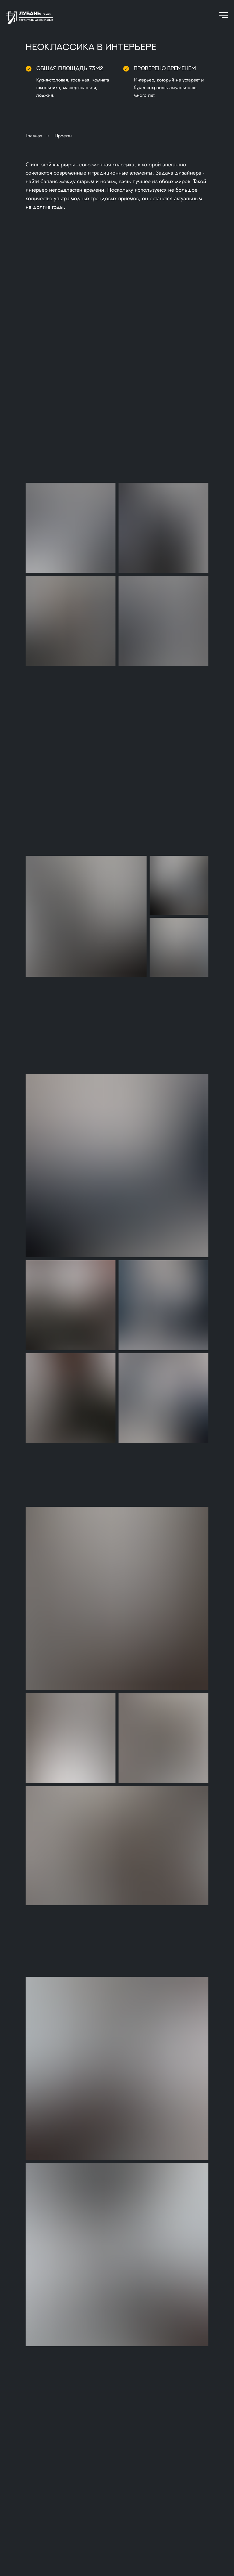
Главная (34, 136)
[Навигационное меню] (223, 15)
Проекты (63, 136)
